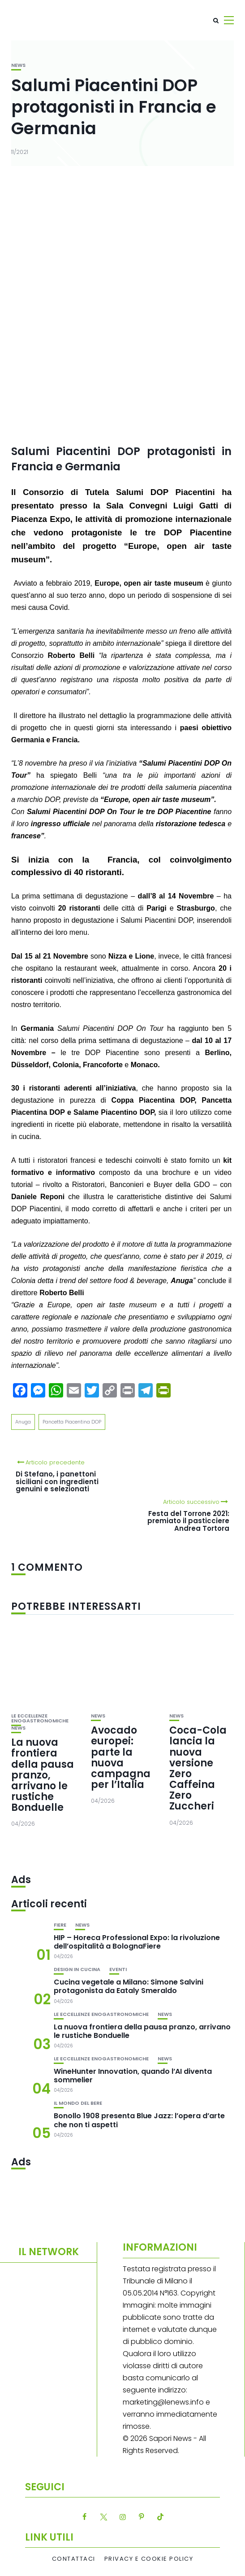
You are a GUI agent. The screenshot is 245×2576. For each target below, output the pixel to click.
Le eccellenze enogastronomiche (40, 1718)
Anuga (23, 1421)
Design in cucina (77, 1969)
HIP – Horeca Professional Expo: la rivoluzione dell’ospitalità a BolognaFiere (137, 1941)
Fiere (60, 1925)
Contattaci (73, 2559)
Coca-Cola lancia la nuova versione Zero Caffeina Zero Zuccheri (198, 1768)
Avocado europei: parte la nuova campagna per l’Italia (120, 1757)
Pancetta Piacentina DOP (72, 1421)
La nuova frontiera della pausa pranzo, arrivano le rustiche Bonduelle (42, 1774)
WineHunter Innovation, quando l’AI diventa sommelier (133, 2075)
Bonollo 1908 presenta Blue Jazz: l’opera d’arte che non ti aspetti (139, 2120)
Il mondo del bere (78, 2103)
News (18, 65)
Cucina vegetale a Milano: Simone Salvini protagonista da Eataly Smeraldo (128, 1986)
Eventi (118, 1969)
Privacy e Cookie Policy (148, 2559)
